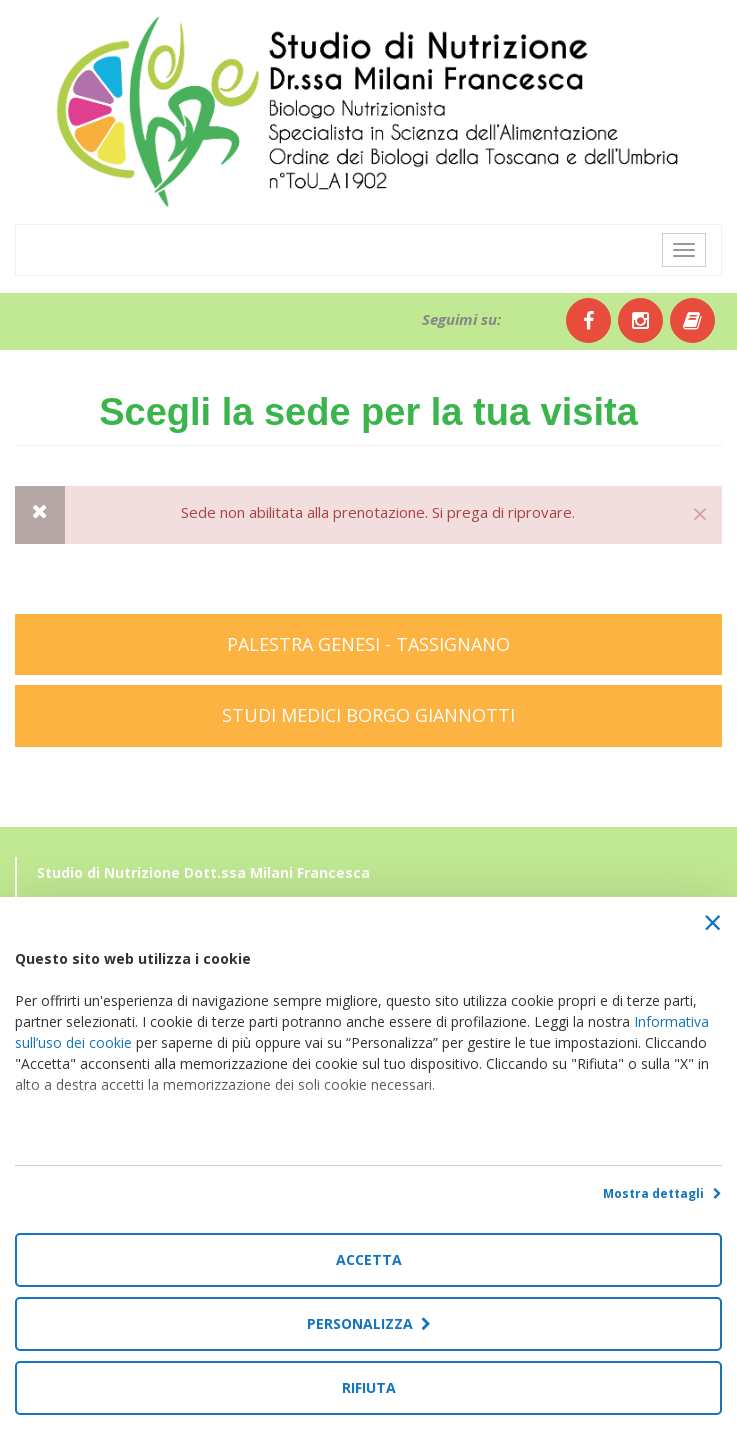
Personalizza (369, 1323)
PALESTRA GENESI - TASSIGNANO (368, 644)
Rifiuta (369, 1387)
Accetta (369, 1259)
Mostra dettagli (662, 1193)
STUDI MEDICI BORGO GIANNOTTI (368, 715)
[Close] (700, 513)
